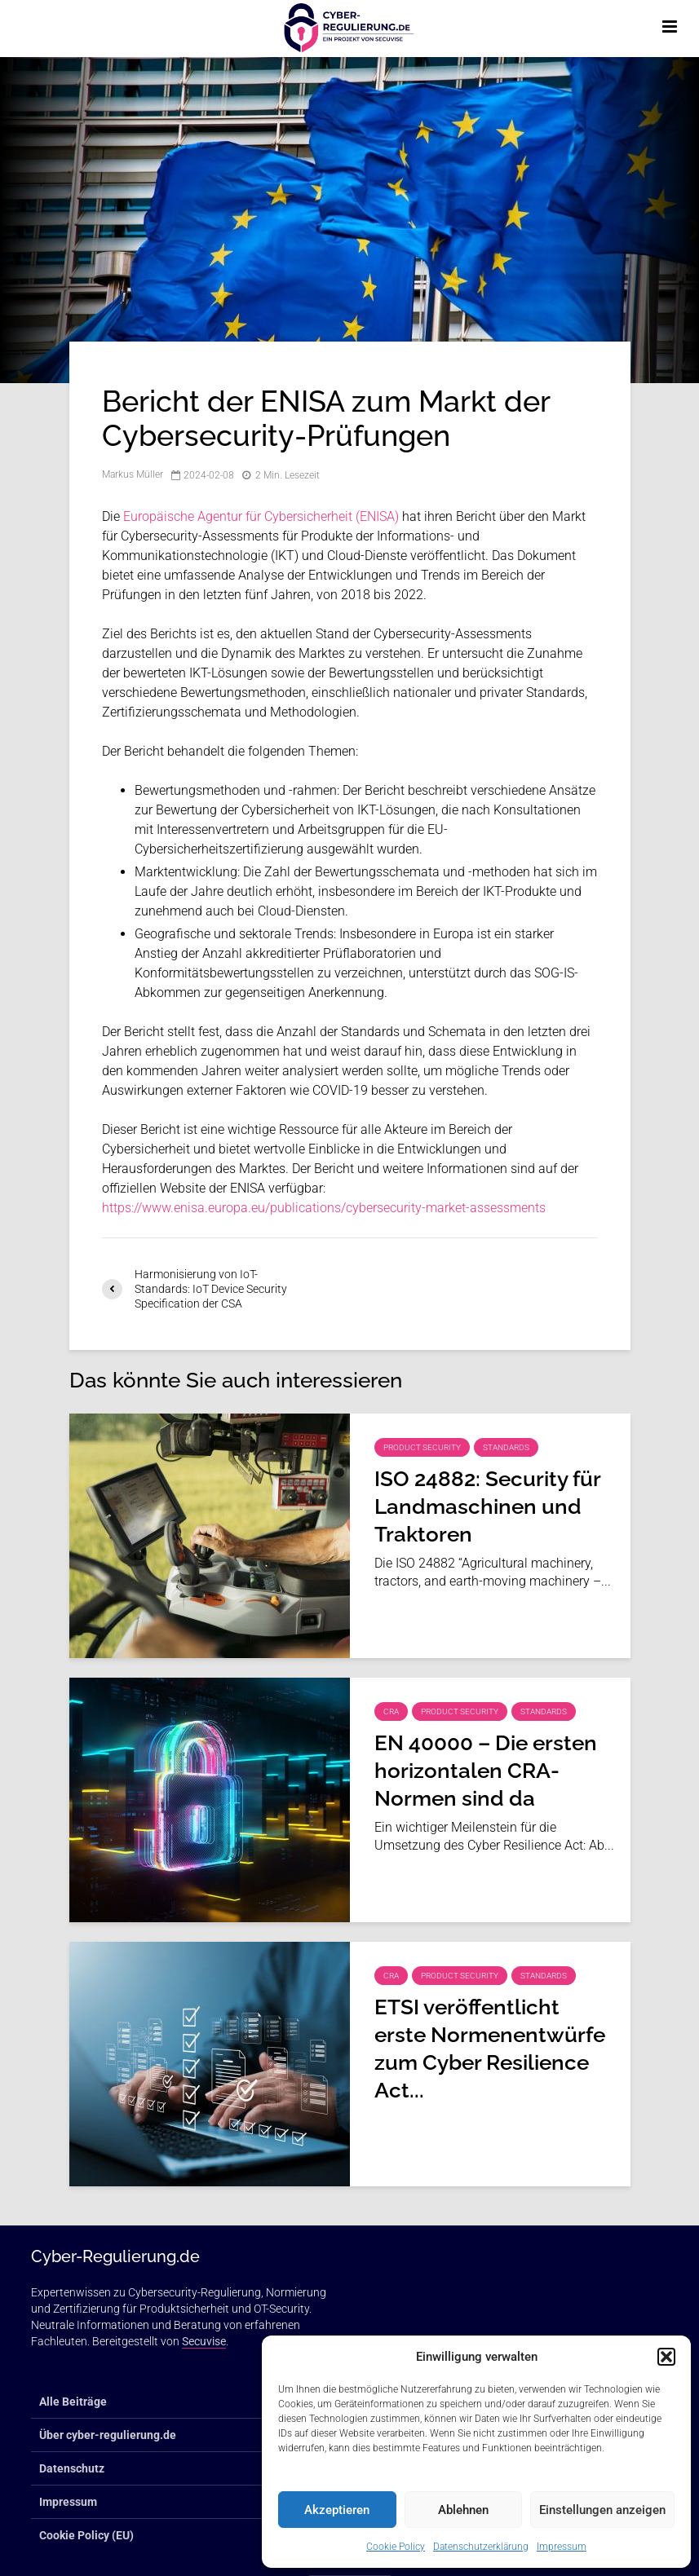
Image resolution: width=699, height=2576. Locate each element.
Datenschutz (71, 2468)
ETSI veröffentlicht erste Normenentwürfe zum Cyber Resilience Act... (489, 2048)
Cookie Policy (395, 2546)
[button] (666, 2357)
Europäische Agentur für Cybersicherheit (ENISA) (261, 516)
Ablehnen (463, 2510)
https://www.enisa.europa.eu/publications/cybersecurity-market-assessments (324, 1207)
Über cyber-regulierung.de (107, 2434)
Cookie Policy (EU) (86, 2535)
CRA (391, 1711)
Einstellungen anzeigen (602, 2510)
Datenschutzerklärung (481, 2546)
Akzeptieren (336, 2510)
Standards (506, 1447)
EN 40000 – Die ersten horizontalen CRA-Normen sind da (485, 1771)
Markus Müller (132, 475)
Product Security (422, 1447)
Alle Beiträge (73, 2401)
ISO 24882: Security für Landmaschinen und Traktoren (487, 1506)
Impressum (561, 2546)
